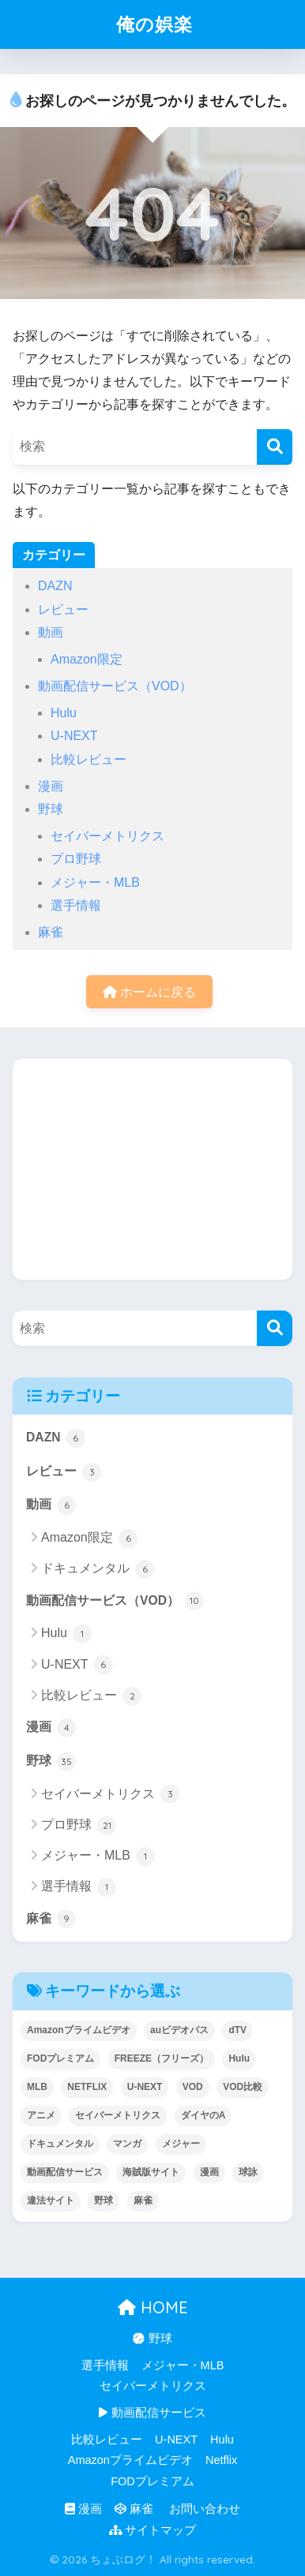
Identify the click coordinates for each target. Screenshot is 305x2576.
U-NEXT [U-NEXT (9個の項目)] (145, 2086)
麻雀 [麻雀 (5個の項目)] (143, 2200)
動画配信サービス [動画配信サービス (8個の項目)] (65, 2172)
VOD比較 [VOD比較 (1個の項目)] (242, 2086)
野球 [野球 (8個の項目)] (103, 2200)
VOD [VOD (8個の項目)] (193, 2086)
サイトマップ (152, 2530)
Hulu (64, 713)
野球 (50, 809)
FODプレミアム (152, 2481)
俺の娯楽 (154, 24)
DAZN (55, 586)
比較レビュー (88, 759)
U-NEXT (74, 735)
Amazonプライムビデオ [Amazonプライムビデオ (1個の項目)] (78, 2030)
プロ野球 (76, 859)
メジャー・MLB (95, 882)
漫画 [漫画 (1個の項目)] (209, 2172)
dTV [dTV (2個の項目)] (237, 2030)
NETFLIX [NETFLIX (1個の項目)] (87, 2086)
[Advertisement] (152, 1169)
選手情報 (76, 905)
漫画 (50, 786)
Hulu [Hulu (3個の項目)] (239, 2058)
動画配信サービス (152, 2412)
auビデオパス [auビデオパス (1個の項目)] (179, 2030)
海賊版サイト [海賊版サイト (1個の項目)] (150, 2172)
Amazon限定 (86, 659)
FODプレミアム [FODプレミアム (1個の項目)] (60, 2058)
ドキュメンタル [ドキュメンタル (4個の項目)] (60, 2143)
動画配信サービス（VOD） (115, 686)
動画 (50, 632)
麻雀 (50, 932)
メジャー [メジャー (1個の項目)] (181, 2143)
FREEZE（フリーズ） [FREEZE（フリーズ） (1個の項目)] (162, 2058)
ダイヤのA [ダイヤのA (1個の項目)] (203, 2115)
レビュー (63, 609)
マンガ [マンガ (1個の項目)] (127, 2143)
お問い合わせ (203, 2509)
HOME (153, 2307)
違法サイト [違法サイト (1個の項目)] (50, 2200)
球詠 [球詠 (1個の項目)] (248, 2172)
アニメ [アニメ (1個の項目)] (41, 2115)
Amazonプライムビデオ (130, 2460)
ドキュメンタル (97, 1569)
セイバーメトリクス (107, 836)
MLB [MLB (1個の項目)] (37, 2086)
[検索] (274, 447)
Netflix (221, 2460)
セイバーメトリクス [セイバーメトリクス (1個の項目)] (117, 2115)
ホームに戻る (149, 992)
